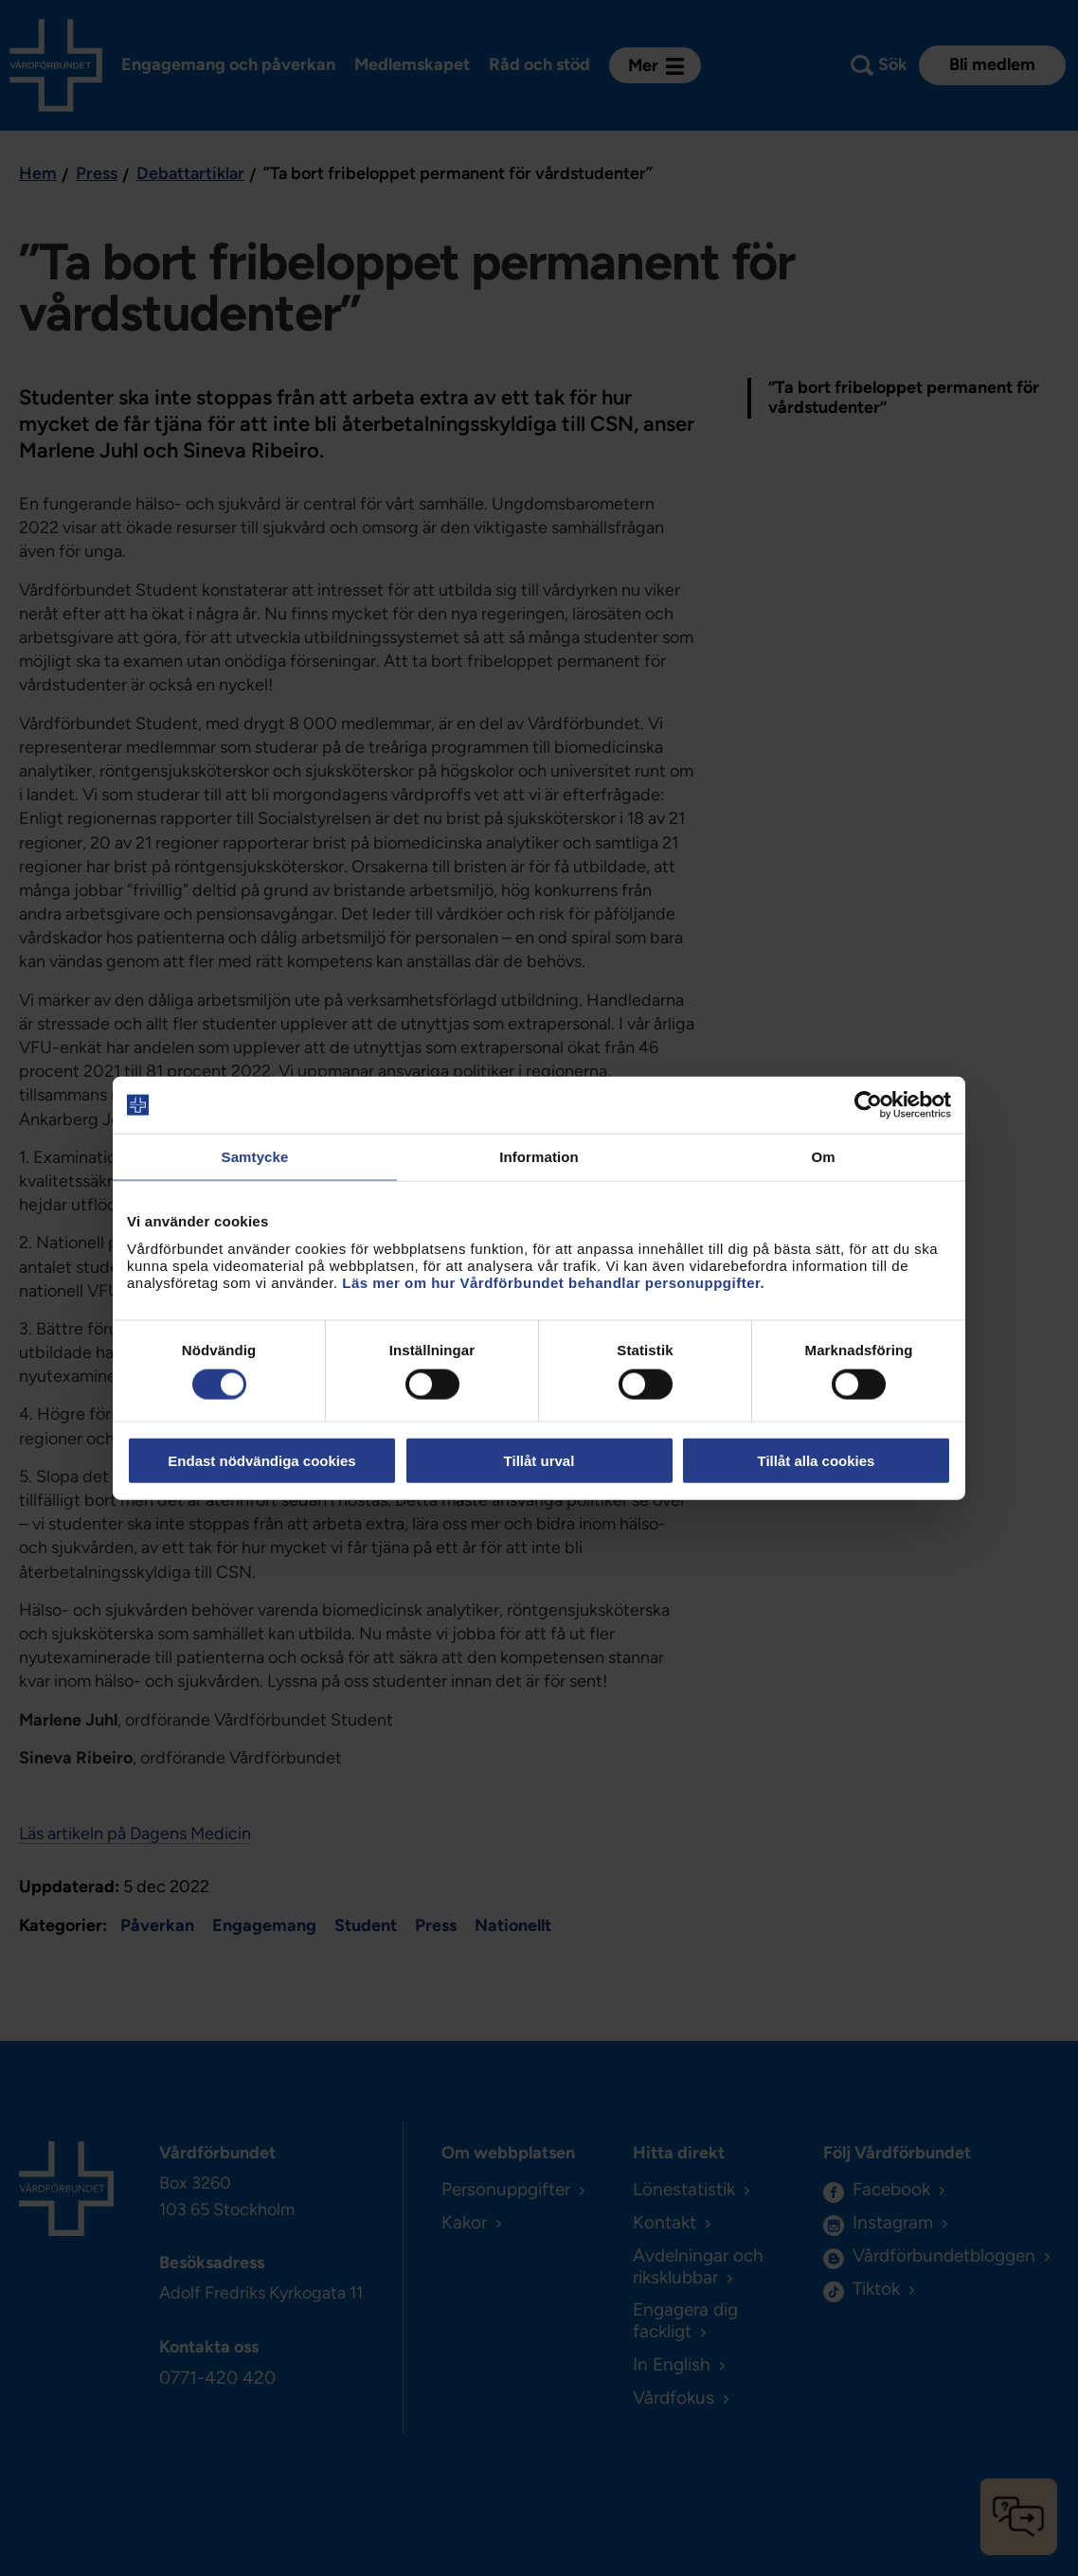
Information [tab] (539, 1157)
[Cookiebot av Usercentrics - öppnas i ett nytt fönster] (868, 1105)
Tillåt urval (539, 1460)
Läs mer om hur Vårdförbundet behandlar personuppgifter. (553, 1282)
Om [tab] (823, 1157)
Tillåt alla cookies (816, 1460)
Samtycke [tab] (255, 1157)
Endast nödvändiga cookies (261, 1460)
